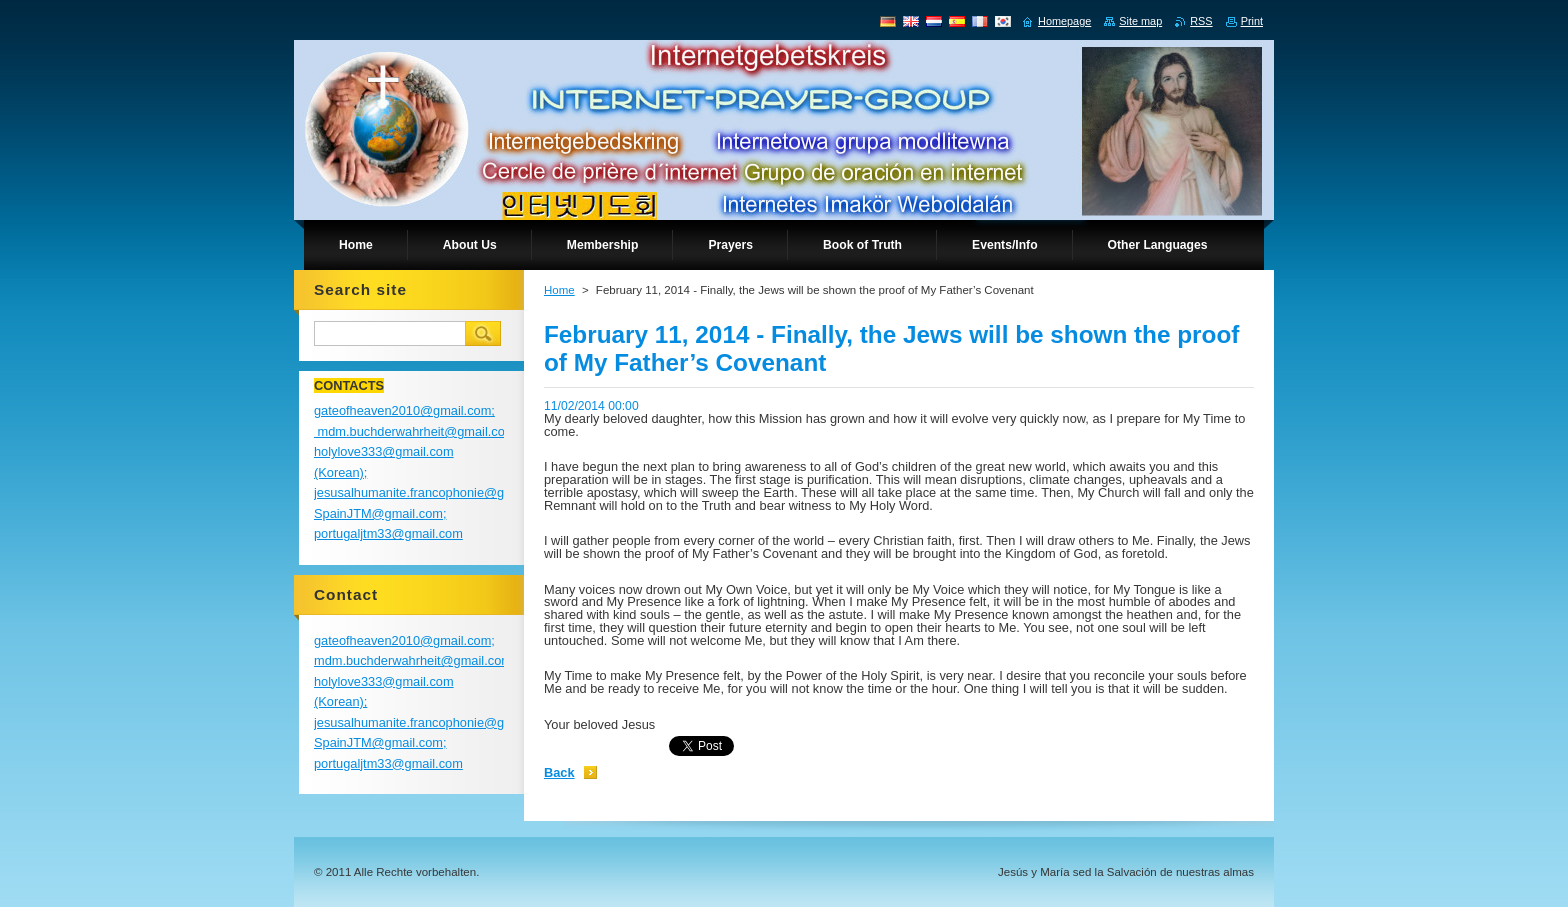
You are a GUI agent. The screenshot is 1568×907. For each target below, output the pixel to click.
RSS (1201, 21)
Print (1252, 21)
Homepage (1064, 21)
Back (559, 772)
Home (559, 290)
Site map (1140, 21)
